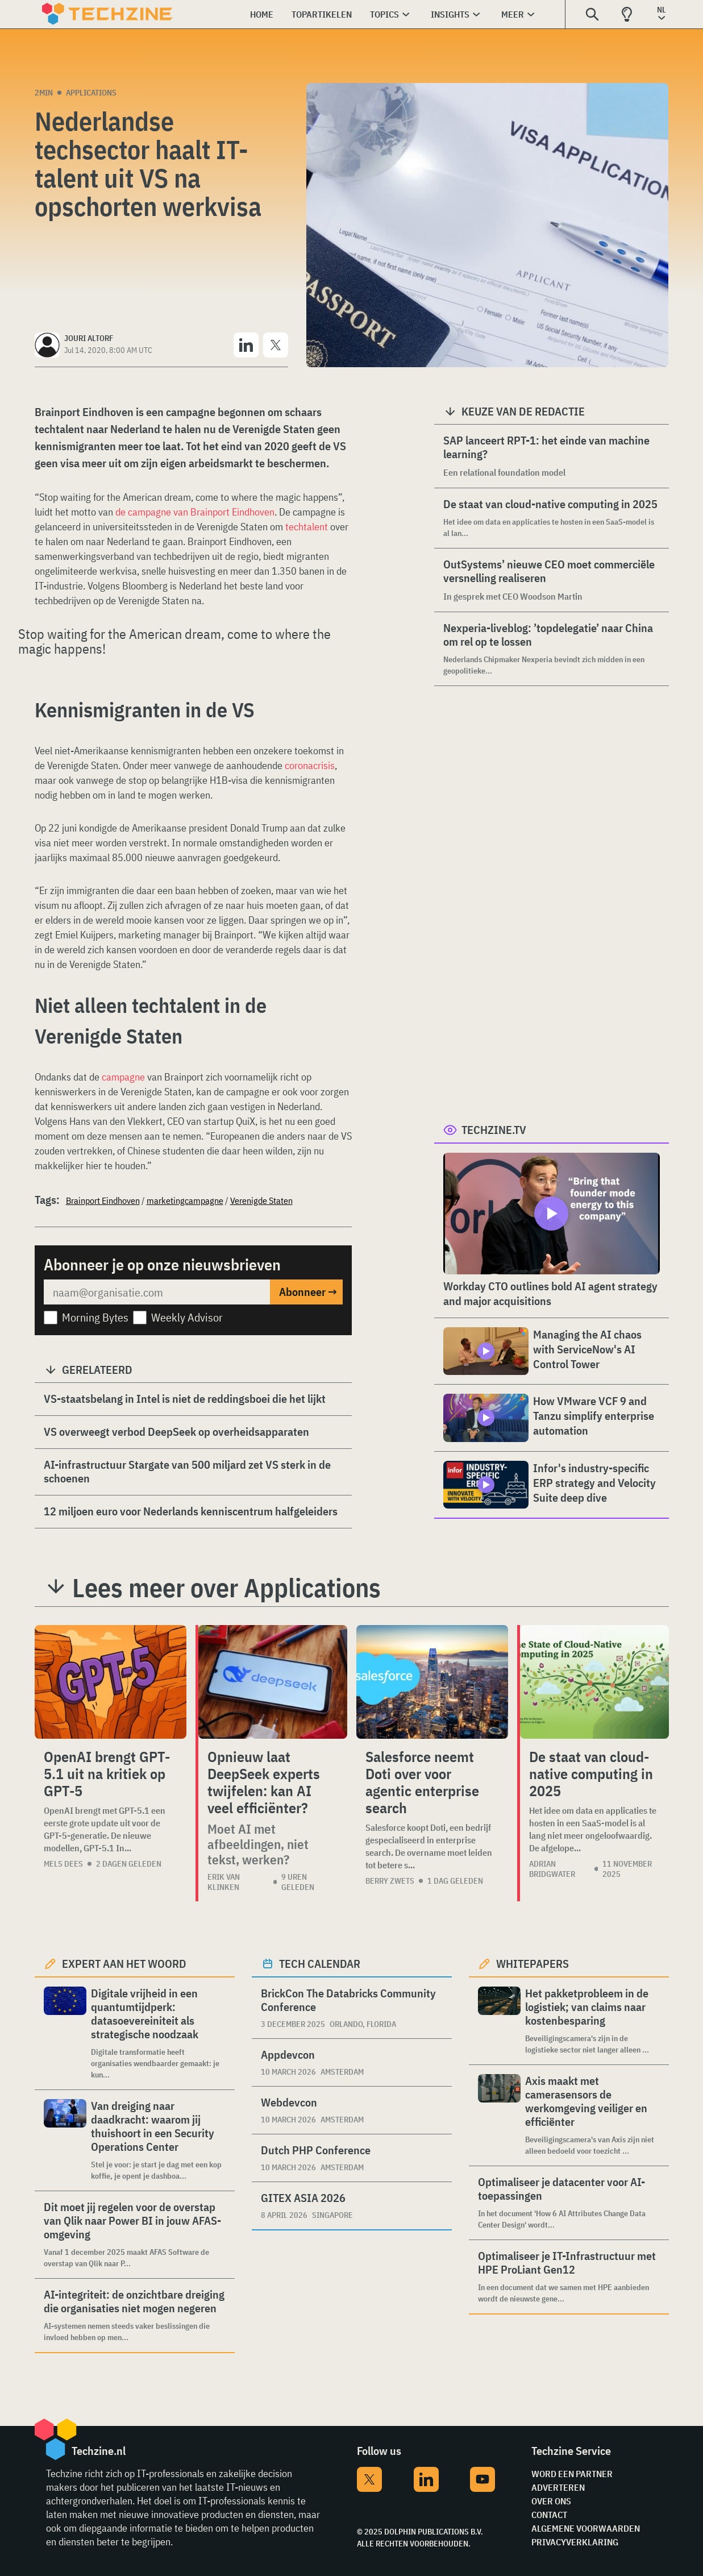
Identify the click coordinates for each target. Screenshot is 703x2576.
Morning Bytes (95, 1317)
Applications (91, 93)
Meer (512, 14)
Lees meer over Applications (226, 1587)
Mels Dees (63, 1864)
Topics (384, 14)
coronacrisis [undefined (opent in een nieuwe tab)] (310, 765)
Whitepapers (532, 1963)
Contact (549, 2514)
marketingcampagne (185, 1200)
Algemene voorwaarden (585, 2528)
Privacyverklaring (574, 2542)
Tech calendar (319, 1963)
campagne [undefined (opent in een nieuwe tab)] (124, 1076)
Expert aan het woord (124, 1963)
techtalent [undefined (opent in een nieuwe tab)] (307, 526)
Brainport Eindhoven (103, 1200)
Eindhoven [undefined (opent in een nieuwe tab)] (253, 511)
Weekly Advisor (187, 1317)
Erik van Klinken (223, 1882)
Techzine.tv (493, 1129)
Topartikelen (322, 14)
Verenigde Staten (261, 1200)
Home (261, 14)
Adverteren (558, 2487)
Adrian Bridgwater (552, 1869)
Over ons (551, 2501)
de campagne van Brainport (173, 511)
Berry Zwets (389, 1881)
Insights (450, 14)
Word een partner (572, 2473)
